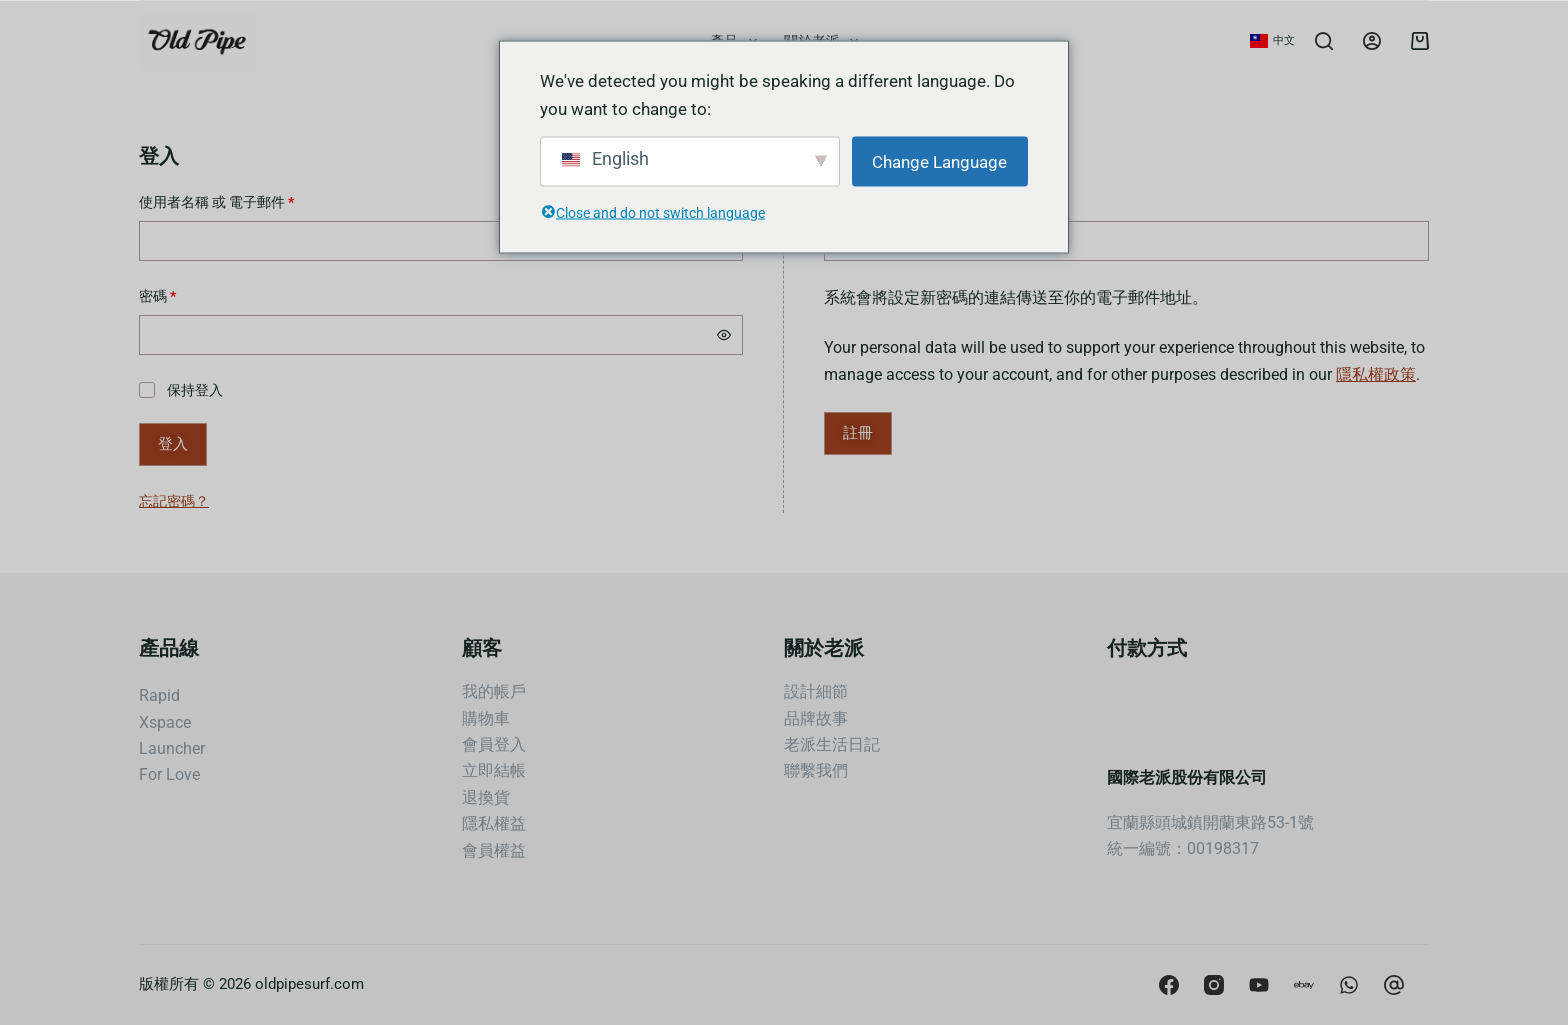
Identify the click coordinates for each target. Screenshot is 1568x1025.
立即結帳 (494, 770)
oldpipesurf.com (309, 984)
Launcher (172, 748)
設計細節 (816, 691)
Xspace (165, 722)
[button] (1273, 41)
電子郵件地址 (877, 200)
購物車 (486, 718)
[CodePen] (1394, 985)
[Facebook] (1169, 985)
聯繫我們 (816, 770)
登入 (173, 444)
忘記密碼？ (174, 501)
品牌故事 (816, 718)
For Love (169, 774)
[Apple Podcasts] (1304, 985)
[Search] (1324, 41)
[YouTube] (1259, 985)
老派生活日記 (832, 744)
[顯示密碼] (724, 335)
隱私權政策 (1376, 374)
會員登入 (494, 744)
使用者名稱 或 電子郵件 (223, 200)
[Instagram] (1214, 985)
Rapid (159, 695)
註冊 (858, 433)
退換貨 (486, 797)
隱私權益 (494, 823)
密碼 (164, 294)
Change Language (939, 161)
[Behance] (1349, 985)
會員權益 (494, 850)
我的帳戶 (494, 691)
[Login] (1372, 41)
